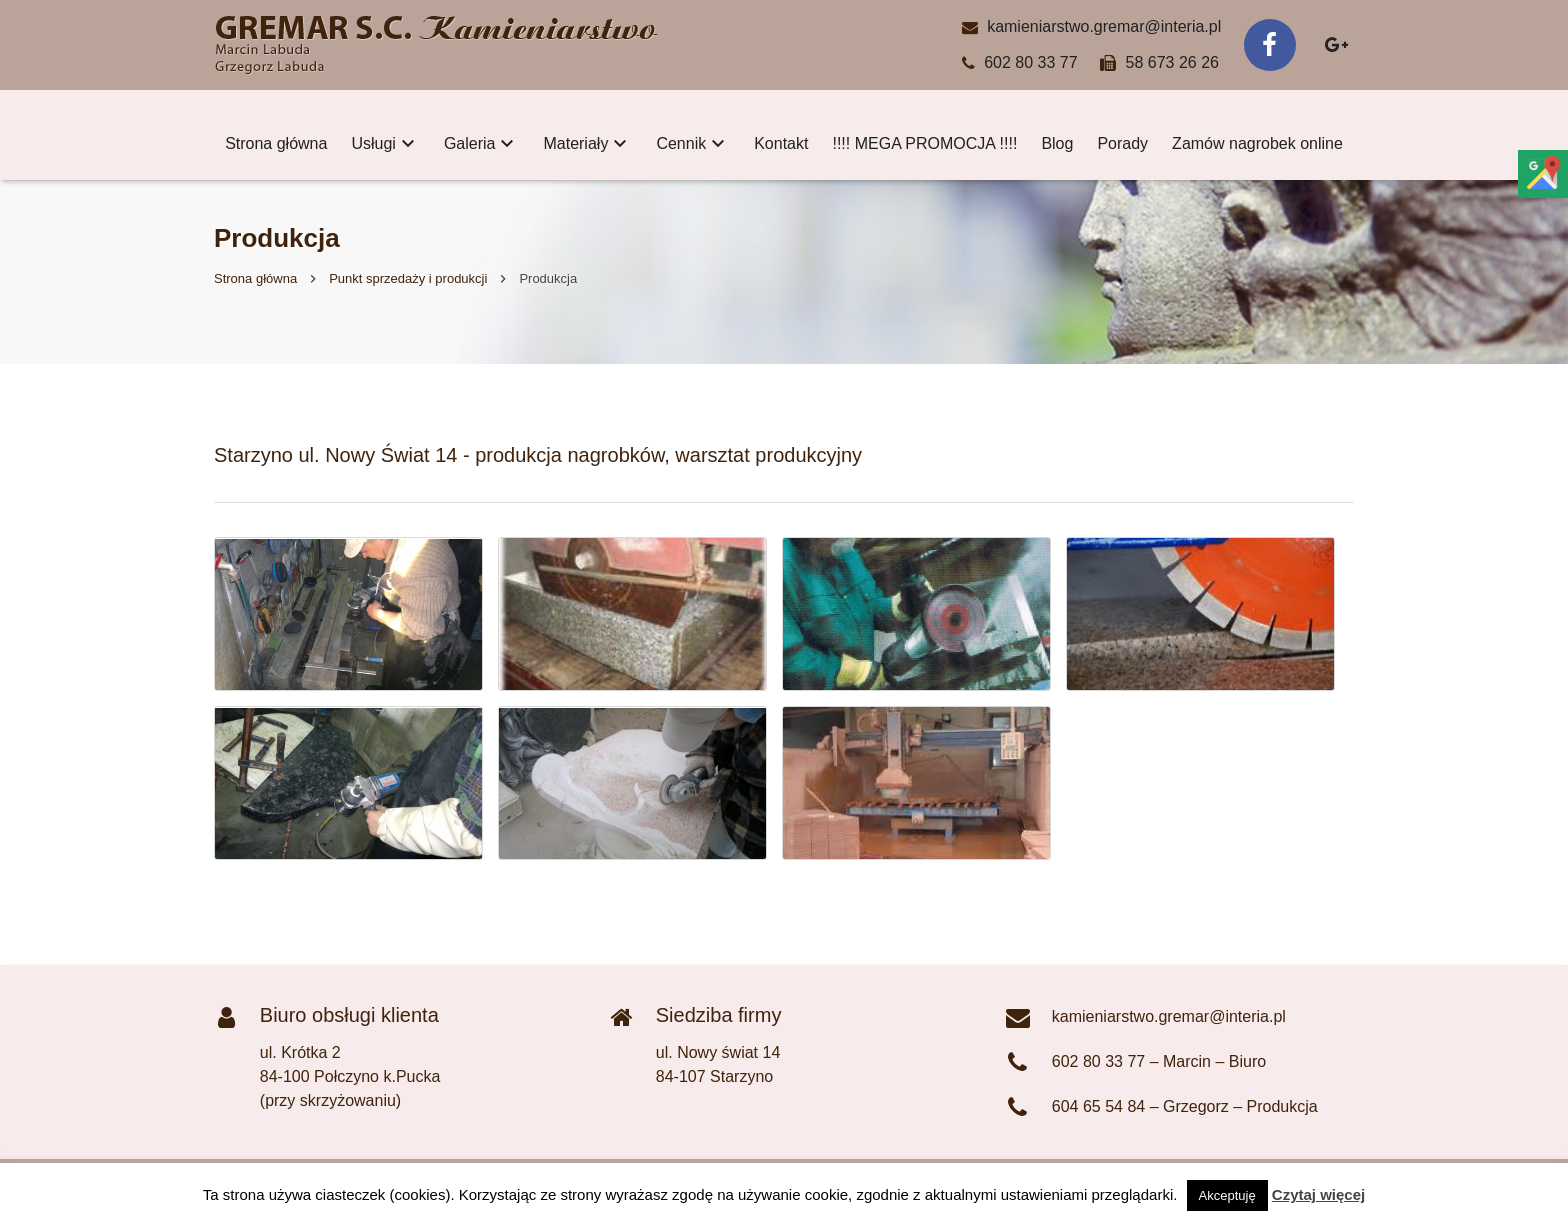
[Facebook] (1270, 45)
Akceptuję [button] (1227, 1195)
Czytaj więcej (1318, 1194)
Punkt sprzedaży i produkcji (408, 278)
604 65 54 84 (1098, 1106)
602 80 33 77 (1030, 62)
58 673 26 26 (1172, 62)
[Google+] (1336, 45)
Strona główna (255, 278)
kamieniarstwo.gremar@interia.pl (1104, 26)
